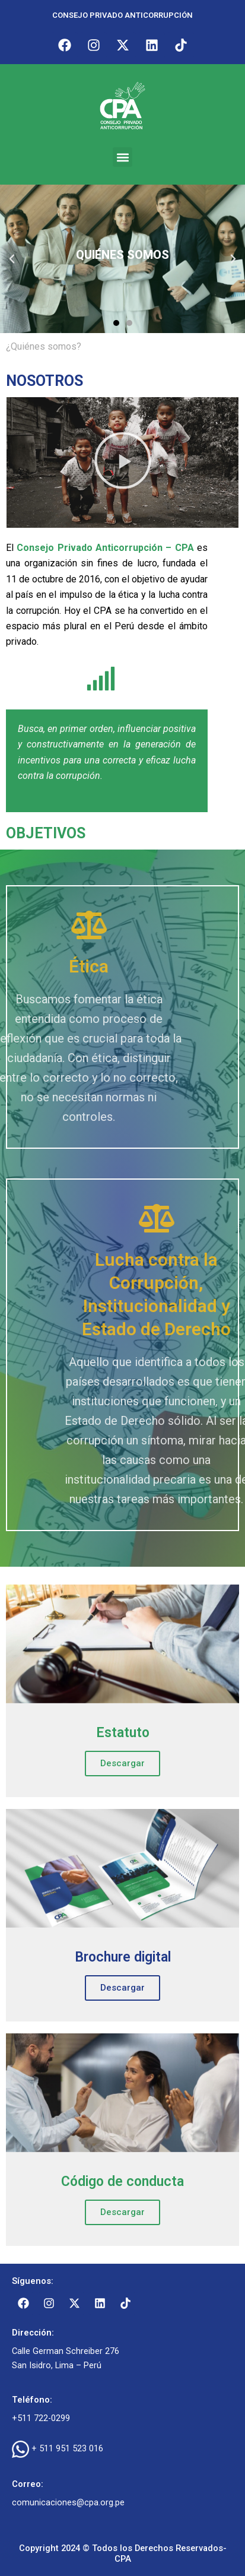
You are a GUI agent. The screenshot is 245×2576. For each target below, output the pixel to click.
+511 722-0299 (41, 2418)
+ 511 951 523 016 (67, 2448)
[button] (122, 157)
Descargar (122, 1763)
